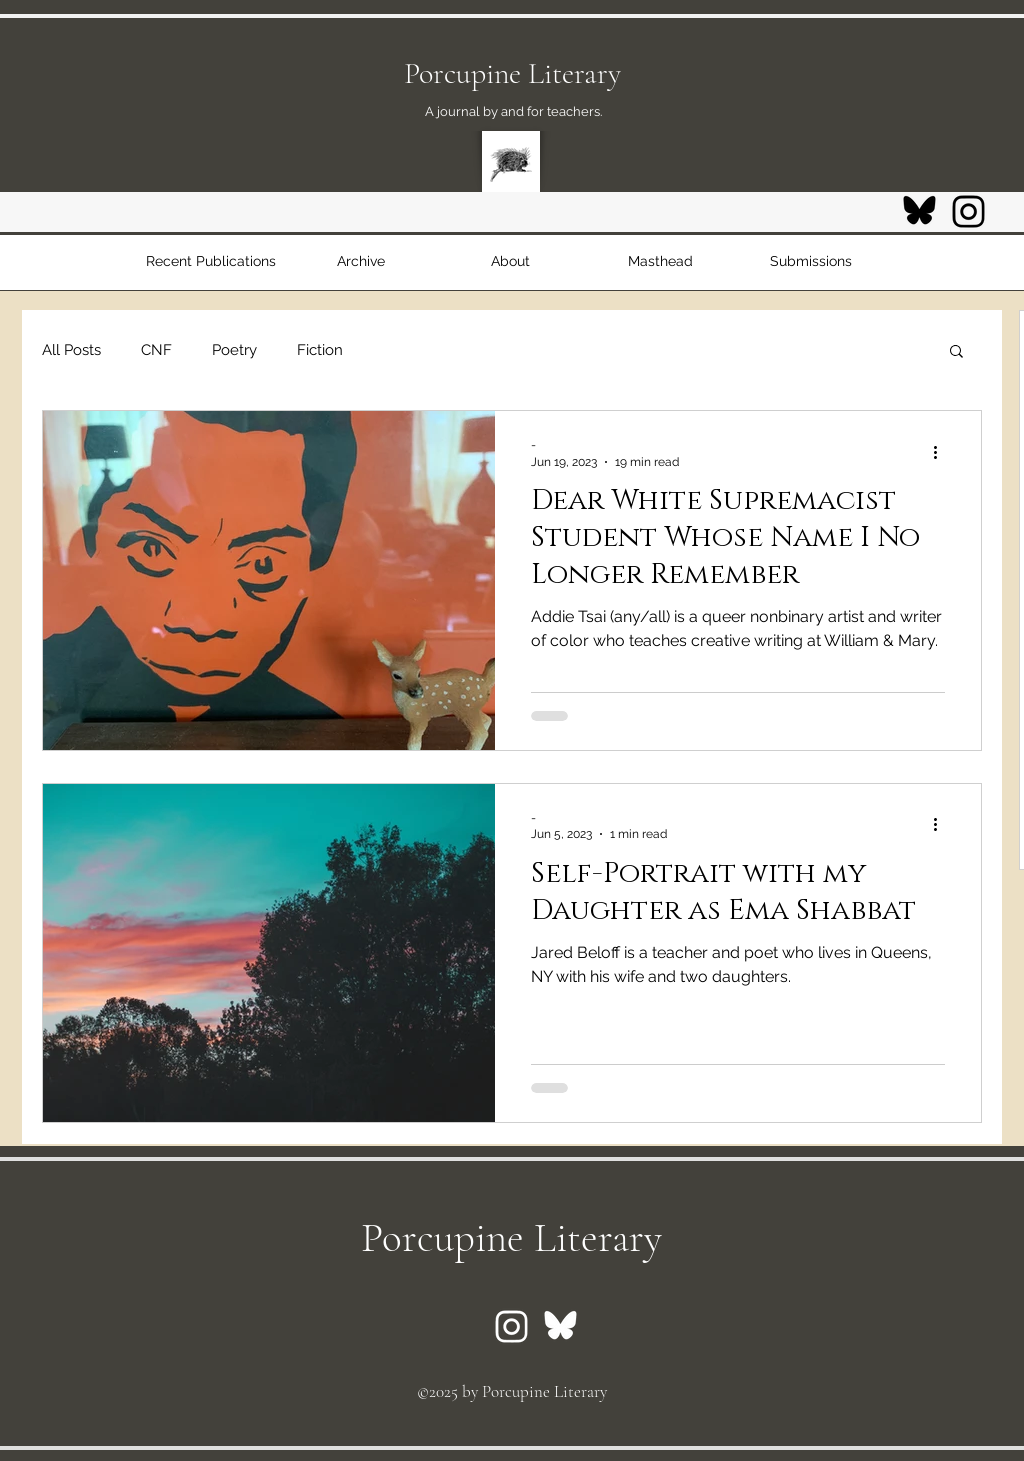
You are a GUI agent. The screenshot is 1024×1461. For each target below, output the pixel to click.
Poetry (234, 350)
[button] (956, 352)
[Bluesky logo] (919, 211)
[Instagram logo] (968, 211)
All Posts (71, 350)
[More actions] (942, 452)
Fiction (320, 350)
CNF (156, 350)
